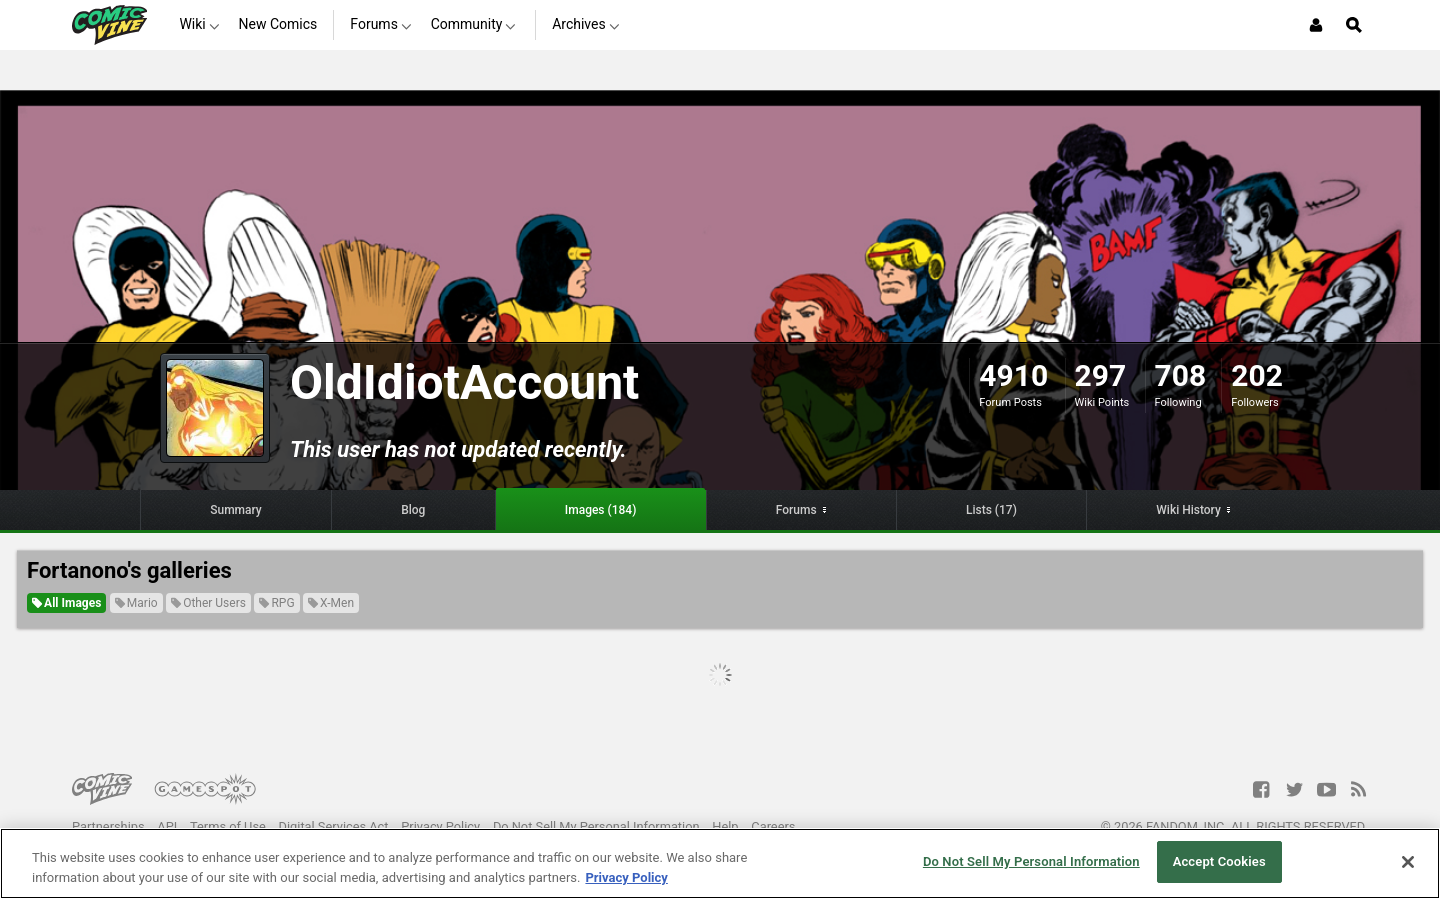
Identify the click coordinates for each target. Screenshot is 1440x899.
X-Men (331, 603)
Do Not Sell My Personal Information (596, 826)
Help (725, 826)
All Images (66, 603)
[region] (720, 863)
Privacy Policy (440, 826)
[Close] (1408, 862)
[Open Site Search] (1354, 25)
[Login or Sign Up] (1316, 25)
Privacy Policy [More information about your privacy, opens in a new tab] (626, 877)
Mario (136, 603)
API (167, 826)
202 (1257, 375)
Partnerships (108, 826)
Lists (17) (991, 510)
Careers (773, 826)
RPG (276, 603)
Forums (796, 510)
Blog (413, 510)
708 (1181, 375)
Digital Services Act (334, 826)
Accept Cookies (1219, 861)
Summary (236, 510)
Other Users (208, 603)
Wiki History (1188, 510)
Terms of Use (228, 826)
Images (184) (601, 510)
